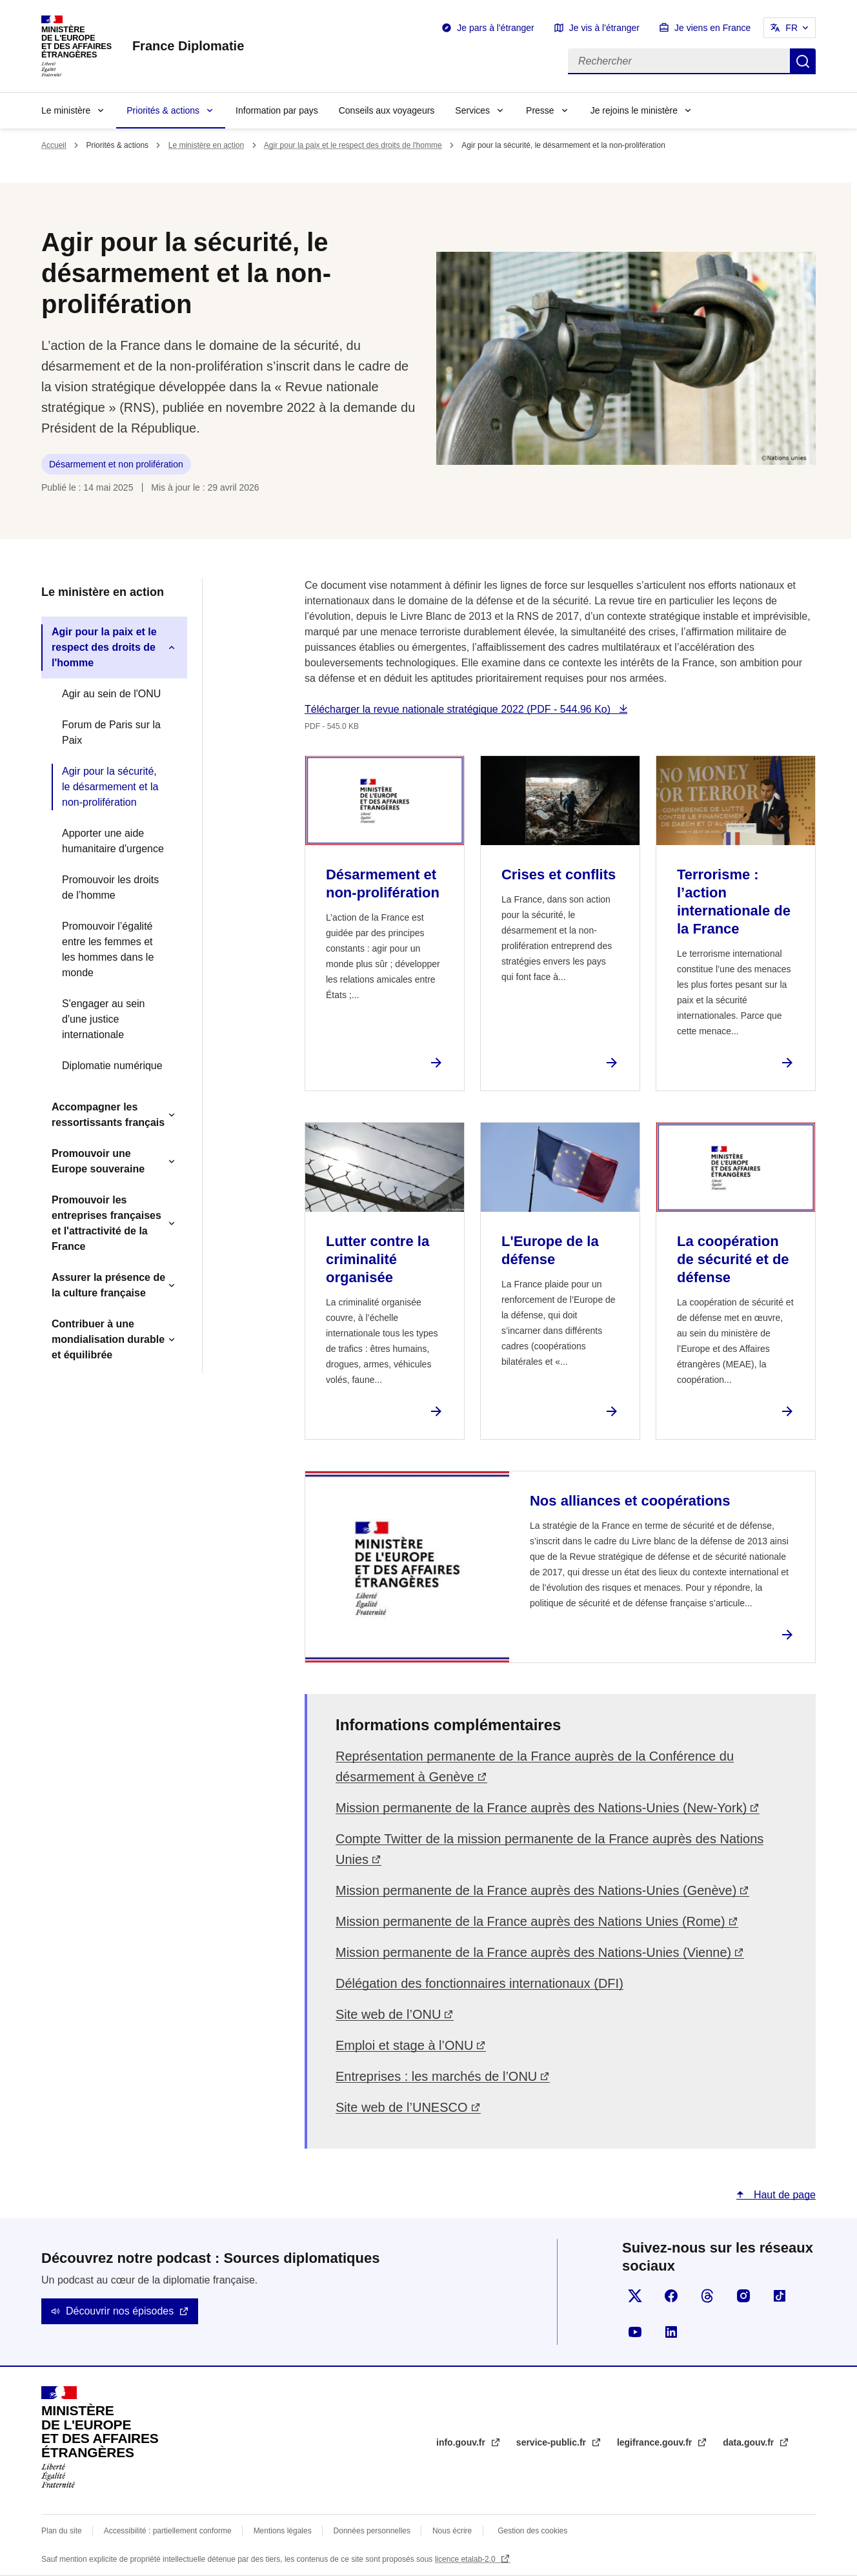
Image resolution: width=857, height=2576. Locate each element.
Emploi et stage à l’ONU (404, 2045)
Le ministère (65, 110)
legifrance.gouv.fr (655, 2442)
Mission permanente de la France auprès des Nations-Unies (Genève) (536, 1890)
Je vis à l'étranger (604, 28)
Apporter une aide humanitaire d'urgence (113, 841)
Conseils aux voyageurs (387, 110)
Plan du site (61, 2530)
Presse (540, 110)
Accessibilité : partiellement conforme (168, 2530)
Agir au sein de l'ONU (111, 693)
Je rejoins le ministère (634, 110)
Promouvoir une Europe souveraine (98, 1161)
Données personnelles (372, 2530)
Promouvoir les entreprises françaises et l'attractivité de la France (106, 1223)
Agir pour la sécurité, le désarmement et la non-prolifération (110, 787)
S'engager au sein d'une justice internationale (103, 1019)
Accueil (53, 145)
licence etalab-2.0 (466, 2559)
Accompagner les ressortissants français (108, 1114)
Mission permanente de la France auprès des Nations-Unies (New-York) (541, 1808)
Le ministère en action (206, 145)
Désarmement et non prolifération (116, 464)
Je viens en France (712, 28)
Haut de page (783, 2194)
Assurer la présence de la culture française (108, 1285)
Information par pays (277, 110)
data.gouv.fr (749, 2442)
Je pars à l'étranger (495, 28)
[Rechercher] (679, 61)
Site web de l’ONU (388, 2014)
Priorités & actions (162, 110)
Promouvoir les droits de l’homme (110, 887)
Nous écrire (452, 2530)
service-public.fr (552, 2442)
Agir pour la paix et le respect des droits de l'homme (353, 145)
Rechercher (803, 61)
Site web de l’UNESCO (402, 2107)
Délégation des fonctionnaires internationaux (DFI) (479, 1983)
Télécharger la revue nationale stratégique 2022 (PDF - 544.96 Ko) (459, 709)
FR (791, 28)
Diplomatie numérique (112, 1065)
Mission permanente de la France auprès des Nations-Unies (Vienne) (533, 1952)
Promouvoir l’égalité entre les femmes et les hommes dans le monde (108, 949)
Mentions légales (283, 2530)
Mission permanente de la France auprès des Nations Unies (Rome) (530, 1921)
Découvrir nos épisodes (120, 2310)
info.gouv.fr (462, 2442)
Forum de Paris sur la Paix (111, 732)
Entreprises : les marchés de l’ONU (436, 2076)
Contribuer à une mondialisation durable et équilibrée (108, 1339)
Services (472, 110)
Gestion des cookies (532, 2530)
